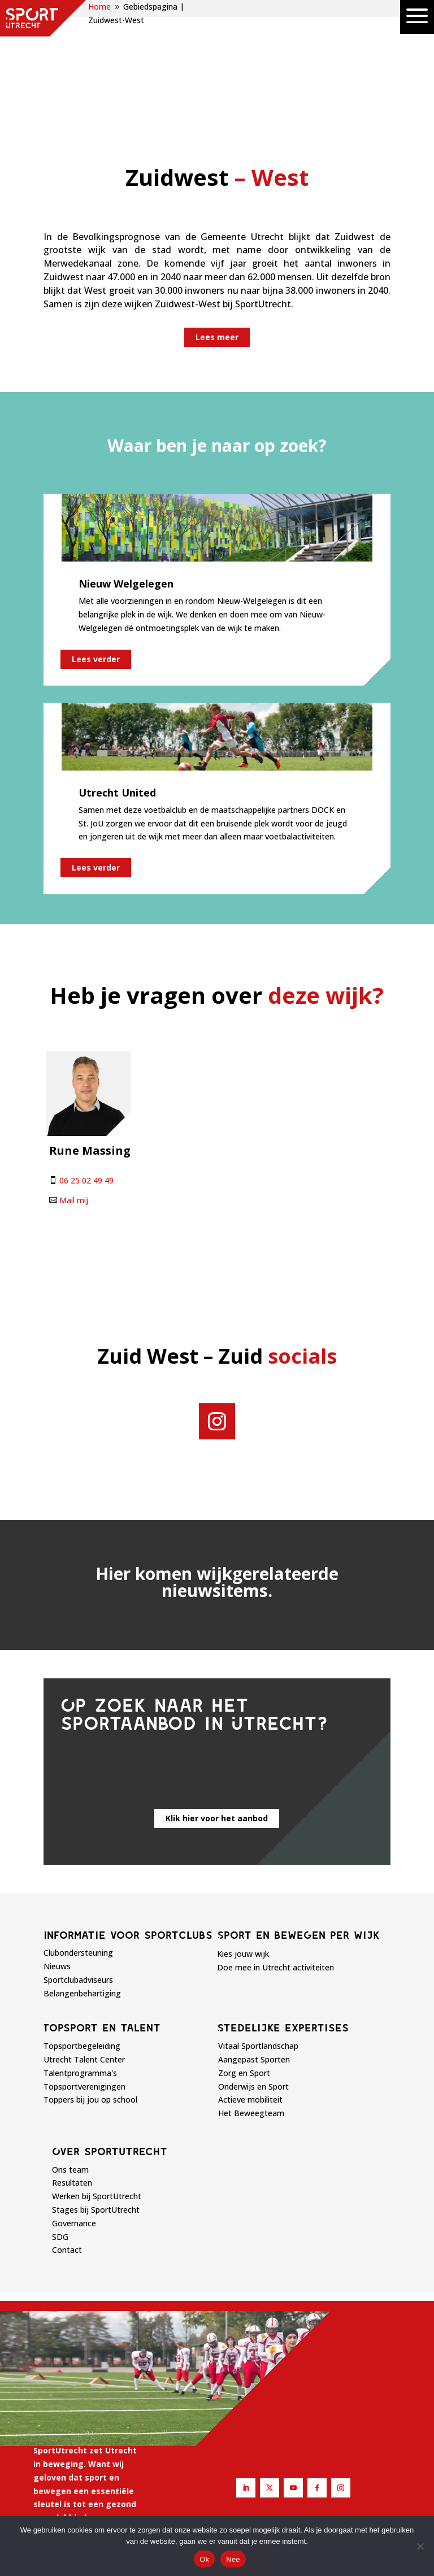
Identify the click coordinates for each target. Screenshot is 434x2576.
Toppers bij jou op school (90, 1993)
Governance (74, 2117)
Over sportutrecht (109, 2045)
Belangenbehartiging (82, 1887)
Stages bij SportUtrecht (96, 2103)
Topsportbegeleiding (82, 1939)
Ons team (70, 2063)
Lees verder (96, 552)
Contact (67, 2144)
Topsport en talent (102, 1921)
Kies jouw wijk (243, 1847)
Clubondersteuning (78, 1846)
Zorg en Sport (244, 1966)
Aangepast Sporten (254, 1953)
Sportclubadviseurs (78, 1873)
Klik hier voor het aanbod (217, 1712)
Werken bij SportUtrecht (96, 2090)
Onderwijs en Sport (253, 1980)
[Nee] (420, 2546)
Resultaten (72, 2077)
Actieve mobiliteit (250, 1993)
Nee (233, 2559)
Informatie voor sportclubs (128, 1828)
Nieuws (57, 1860)
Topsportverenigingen (84, 1980)
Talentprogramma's (80, 1966)
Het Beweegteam (251, 2006)
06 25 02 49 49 (86, 1074)
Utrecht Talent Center (84, 1953)
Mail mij (73, 1094)
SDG (60, 2130)
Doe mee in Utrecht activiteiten (275, 1861)
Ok (204, 2559)
